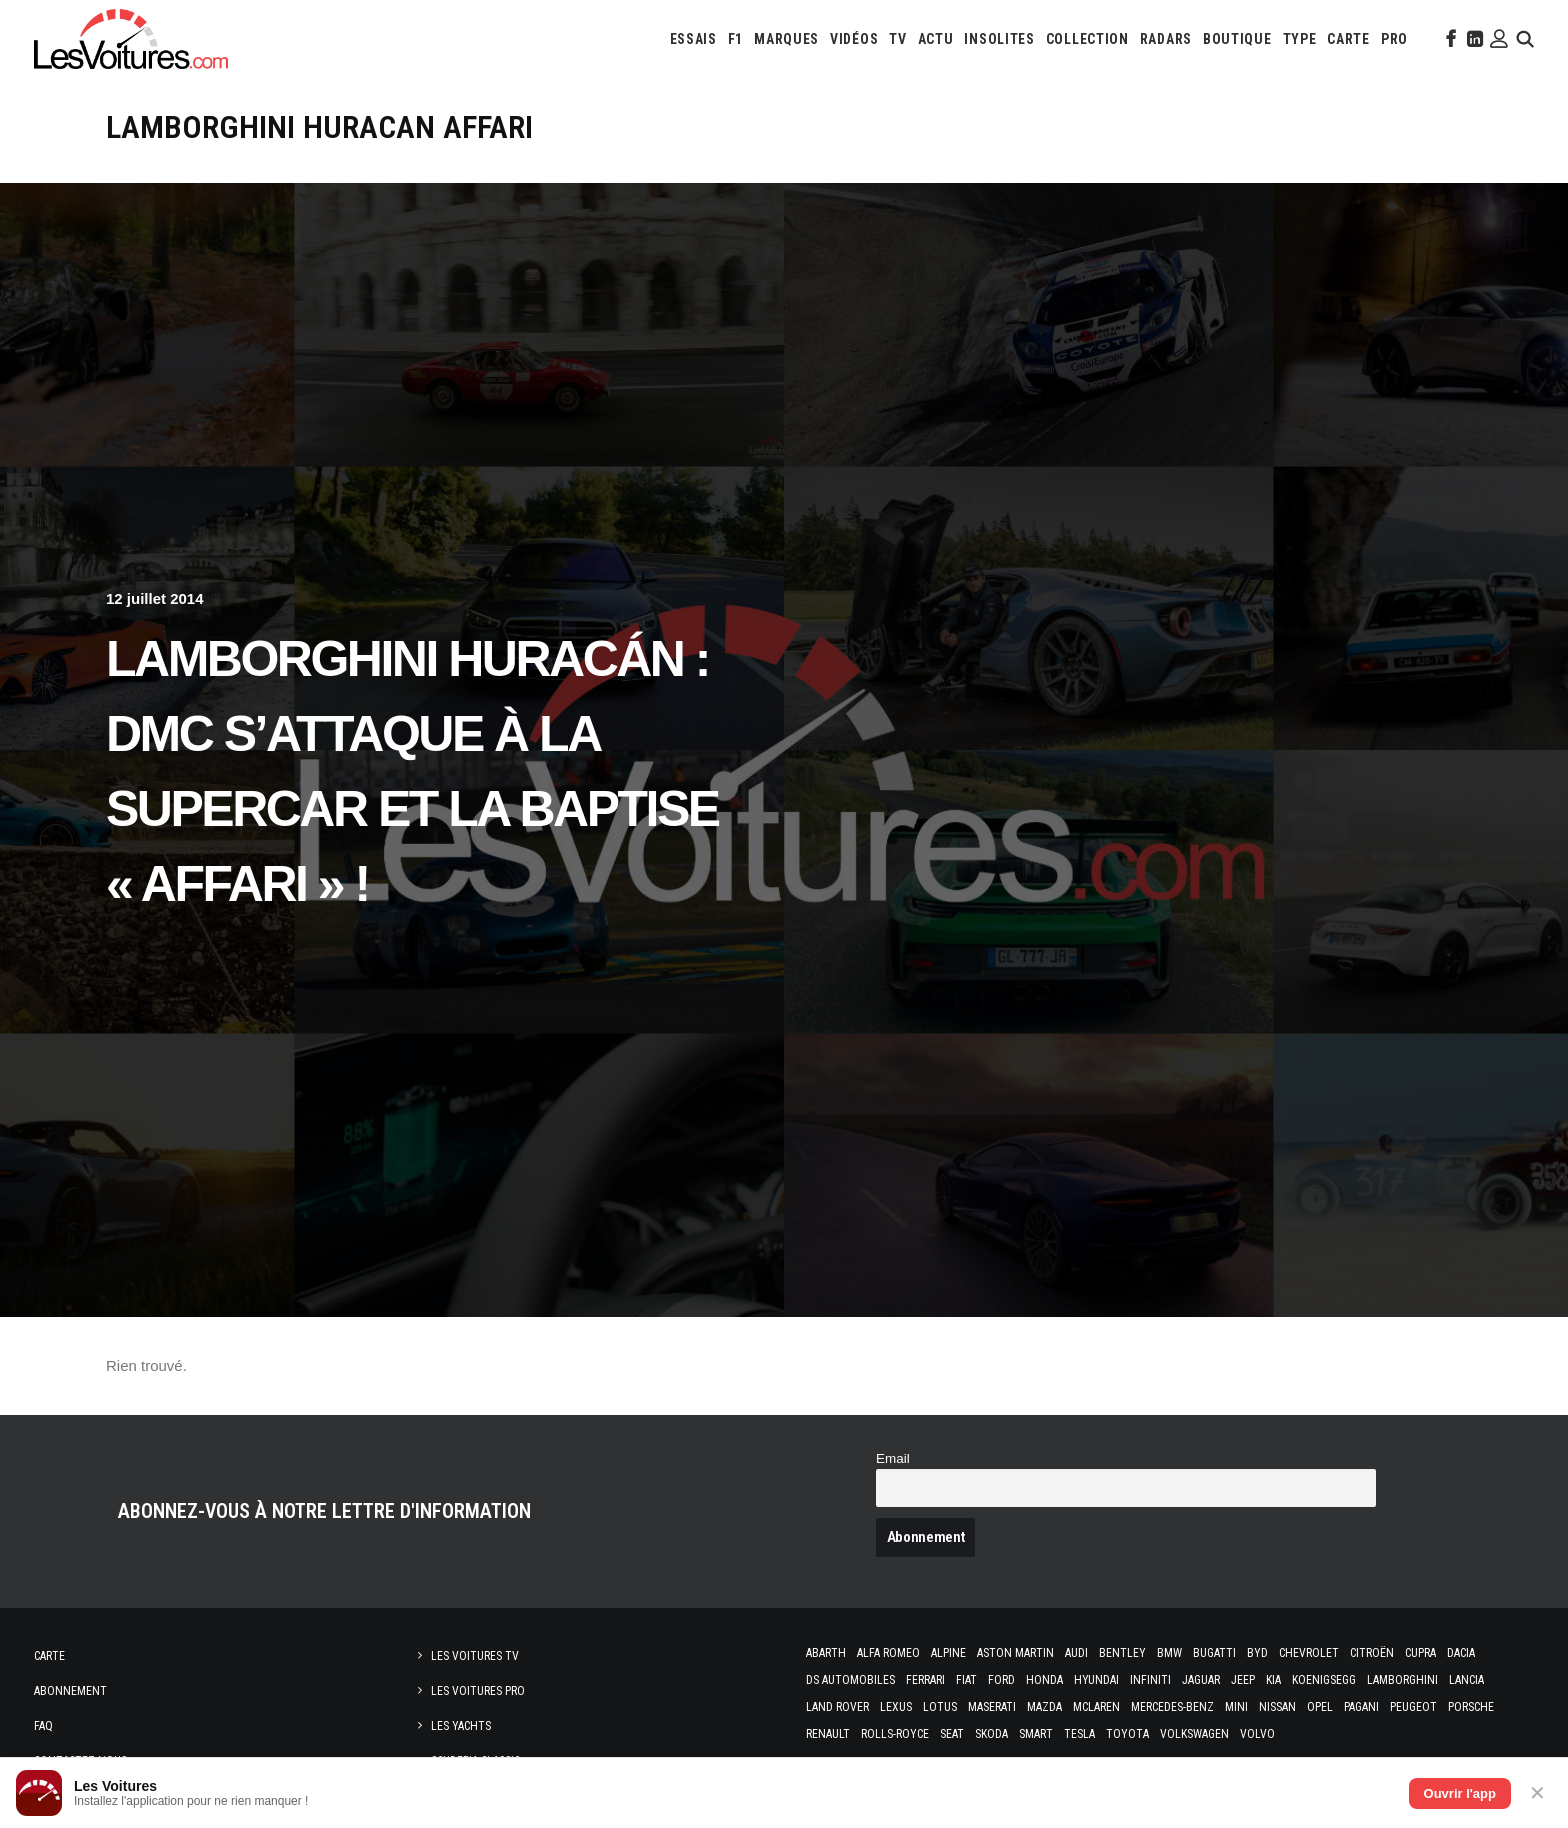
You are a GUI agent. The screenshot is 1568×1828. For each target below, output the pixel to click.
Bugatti (1214, 1653)
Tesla (1079, 1734)
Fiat (966, 1680)
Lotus (940, 1707)
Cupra (1420, 1653)
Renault (828, 1734)
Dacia (1461, 1653)
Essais (693, 39)
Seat (952, 1734)
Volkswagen (1194, 1734)
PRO (1394, 39)
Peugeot (1413, 1707)
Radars (1166, 39)
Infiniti (1150, 1680)
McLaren (1096, 1707)
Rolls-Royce (895, 1734)
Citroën (1372, 1653)
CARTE (1348, 39)
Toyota (1127, 1734)
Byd (1257, 1653)
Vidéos (854, 39)
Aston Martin (1015, 1653)
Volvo (1257, 1734)
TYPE (1300, 39)
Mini (1236, 1707)
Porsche (1471, 1707)
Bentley (1122, 1653)
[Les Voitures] (131, 39)
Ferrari (925, 1680)
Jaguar (1201, 1680)
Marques (786, 39)
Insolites (999, 39)
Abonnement (70, 1691)
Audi (1076, 1653)
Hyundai (1096, 1680)
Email (893, 1458)
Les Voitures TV (475, 1656)
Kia (1273, 1680)
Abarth (826, 1653)
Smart (1036, 1734)
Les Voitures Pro (478, 1691)
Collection (1087, 39)
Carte (49, 1656)
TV (897, 39)
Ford (1001, 1680)
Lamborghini (1402, 1680)
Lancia (1466, 1680)
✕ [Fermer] (1537, 1793)
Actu (936, 39)
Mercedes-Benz (1172, 1707)
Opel (1320, 1707)
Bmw (1169, 1653)
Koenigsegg (1324, 1680)
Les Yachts (461, 1726)
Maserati (992, 1707)
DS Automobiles (850, 1680)
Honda (1044, 1680)
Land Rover (837, 1707)
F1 (735, 39)
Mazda (1044, 1707)
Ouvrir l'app (1460, 1793)
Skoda (991, 1734)
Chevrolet (1309, 1653)
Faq (43, 1726)
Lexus (896, 1707)
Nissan (1277, 1707)
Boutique (1237, 39)
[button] (1449, 39)
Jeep (1243, 1680)
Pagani (1361, 1707)
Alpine (948, 1653)
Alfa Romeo (888, 1653)
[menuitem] (693, 39)
